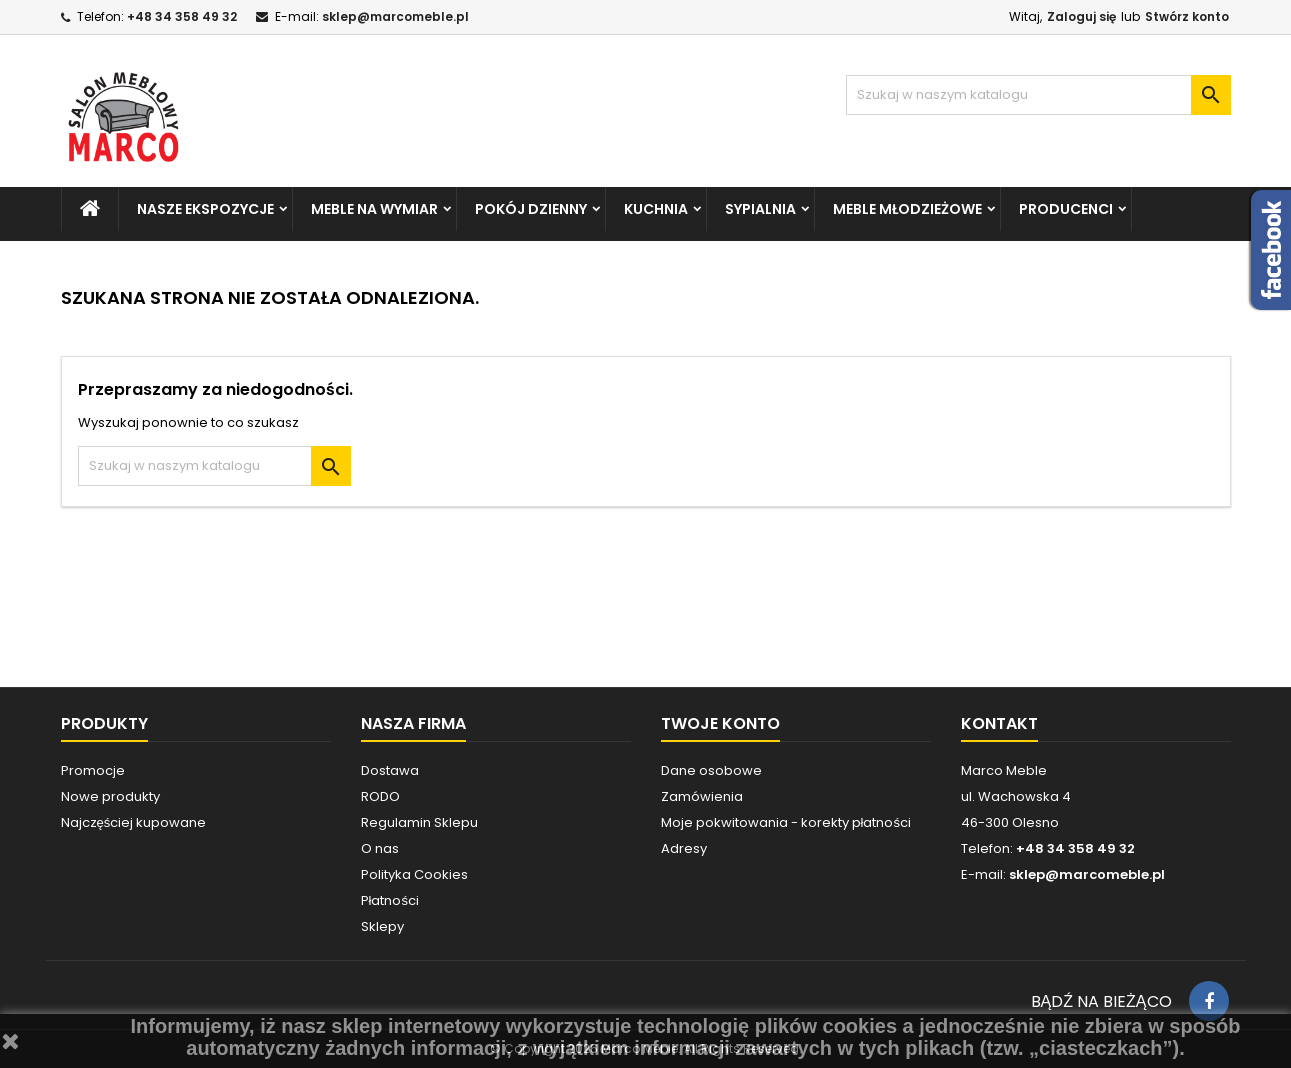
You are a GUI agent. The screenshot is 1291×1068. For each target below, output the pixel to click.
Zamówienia (702, 796)
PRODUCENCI (1066, 209)
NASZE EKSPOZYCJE (205, 209)
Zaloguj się (1081, 16)
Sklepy (382, 926)
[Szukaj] (1038, 95)
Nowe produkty (110, 796)
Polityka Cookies (414, 874)
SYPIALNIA (760, 209)
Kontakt (999, 723)
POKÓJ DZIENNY (531, 209)
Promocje (93, 770)
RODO (380, 796)
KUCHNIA (656, 209)
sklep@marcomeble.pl (395, 16)
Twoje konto (720, 723)
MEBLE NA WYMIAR (374, 209)
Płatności (390, 900)
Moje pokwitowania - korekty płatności (786, 822)
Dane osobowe (711, 770)
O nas (380, 848)
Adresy (684, 848)
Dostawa (390, 770)
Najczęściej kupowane (134, 822)
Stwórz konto (1187, 16)
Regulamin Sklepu (419, 822)
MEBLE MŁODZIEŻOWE (907, 209)
